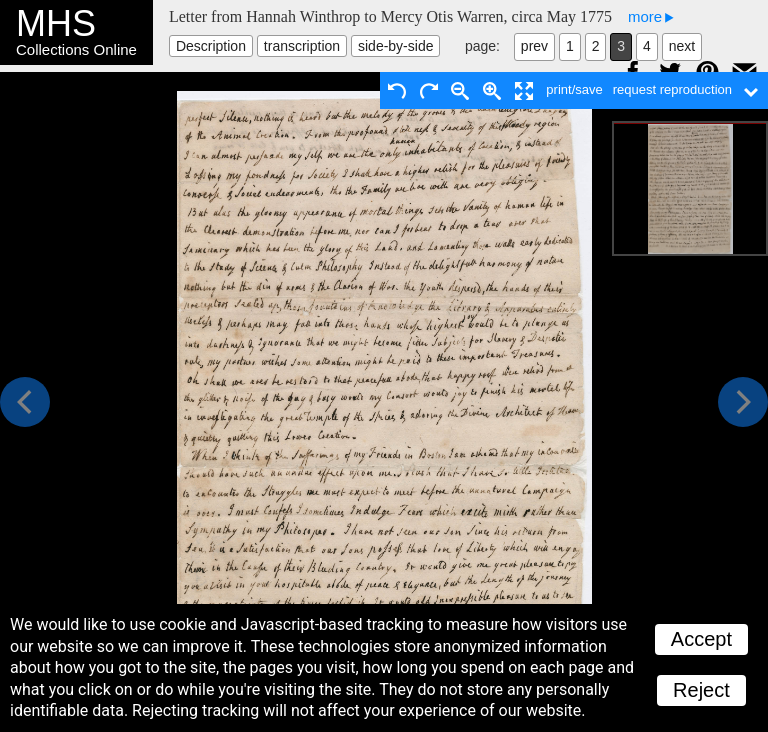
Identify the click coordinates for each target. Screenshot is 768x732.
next (682, 46)
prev (534, 46)
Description (211, 46)
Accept (701, 639)
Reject (701, 690)
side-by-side (395, 46)
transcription (302, 46)
